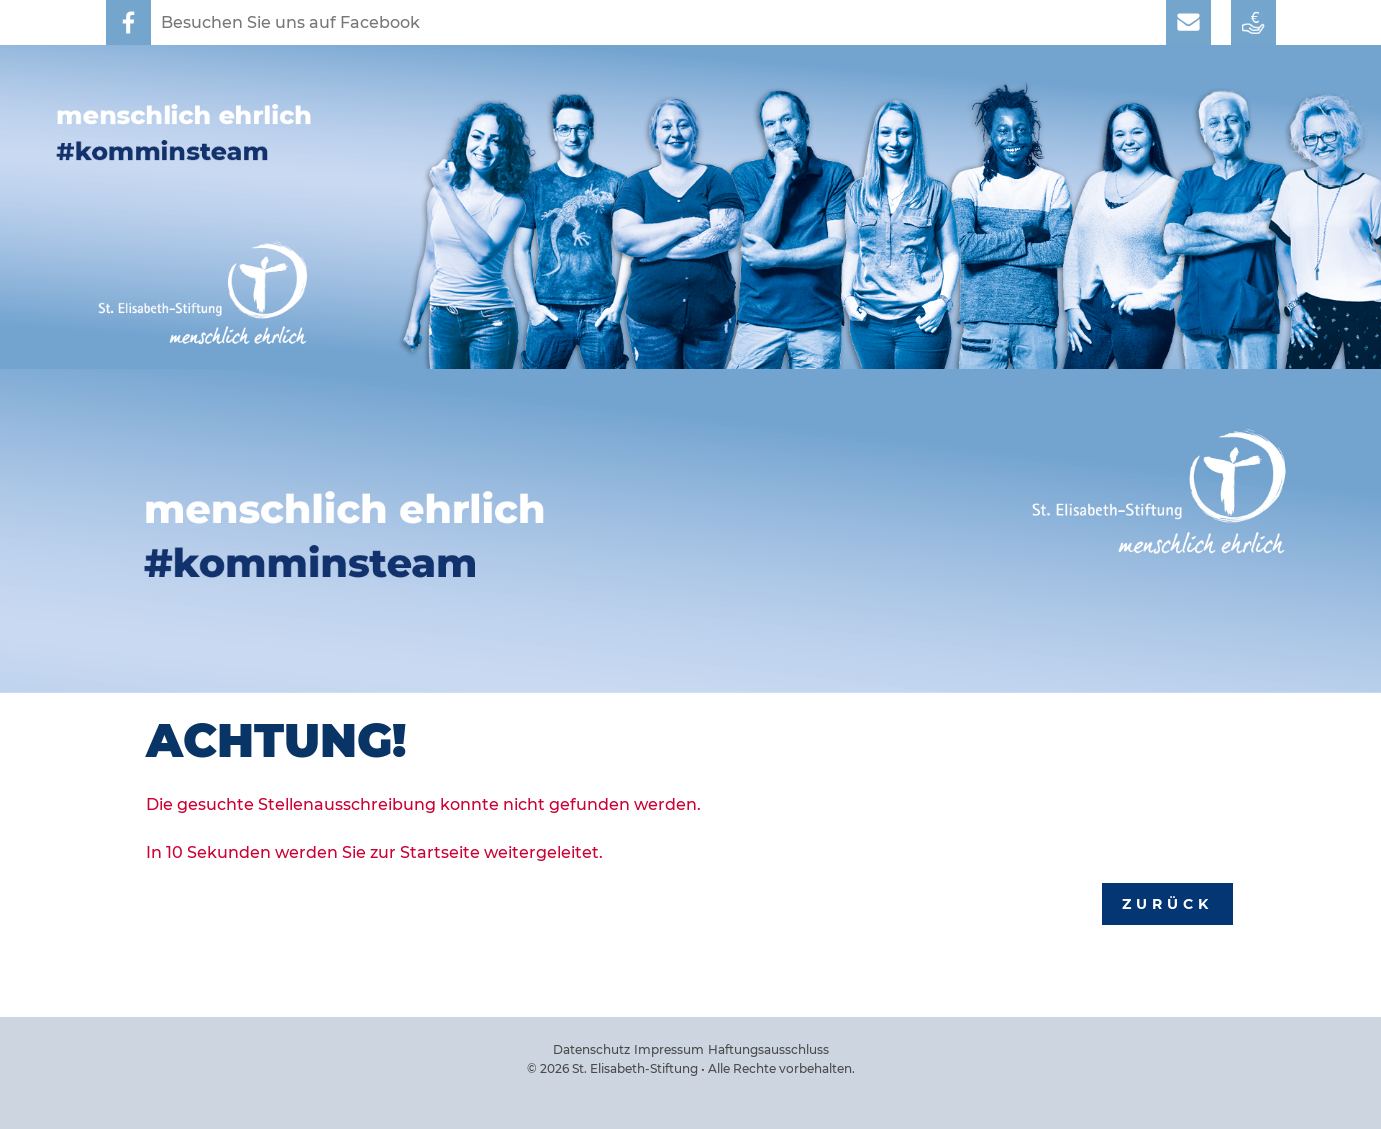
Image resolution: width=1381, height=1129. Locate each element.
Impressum (669, 1049)
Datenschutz (591, 1049)
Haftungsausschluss (768, 1049)
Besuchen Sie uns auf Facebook (290, 22)
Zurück (1167, 904)
